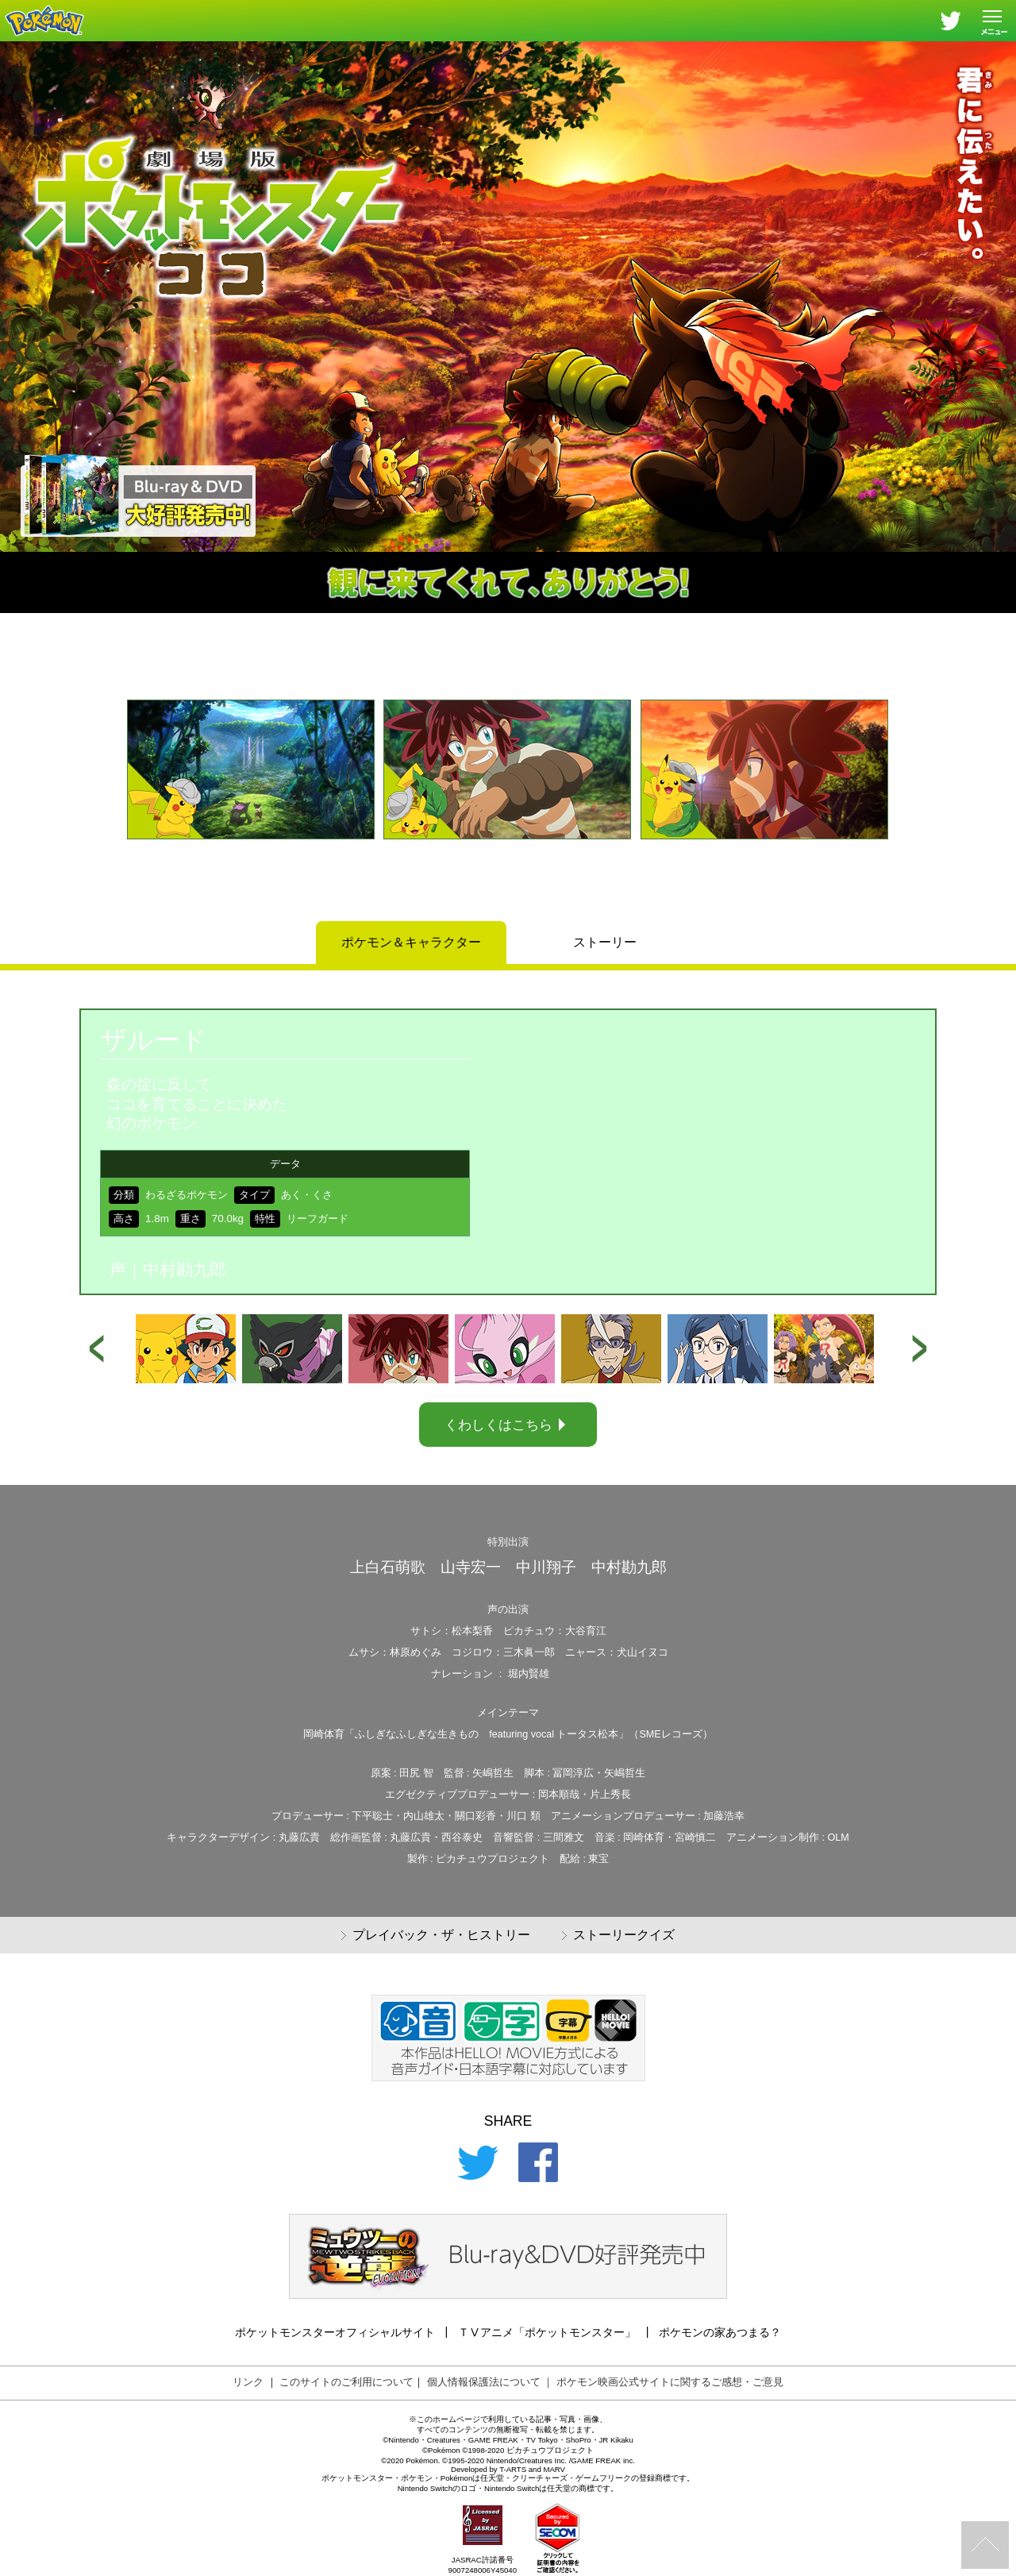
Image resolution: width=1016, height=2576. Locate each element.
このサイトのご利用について (346, 2382)
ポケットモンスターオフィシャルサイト (335, 2332)
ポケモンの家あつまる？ (720, 2332)
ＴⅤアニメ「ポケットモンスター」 (547, 2332)
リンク (248, 2382)
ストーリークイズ (618, 1935)
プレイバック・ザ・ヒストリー (435, 1935)
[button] (91, 798)
